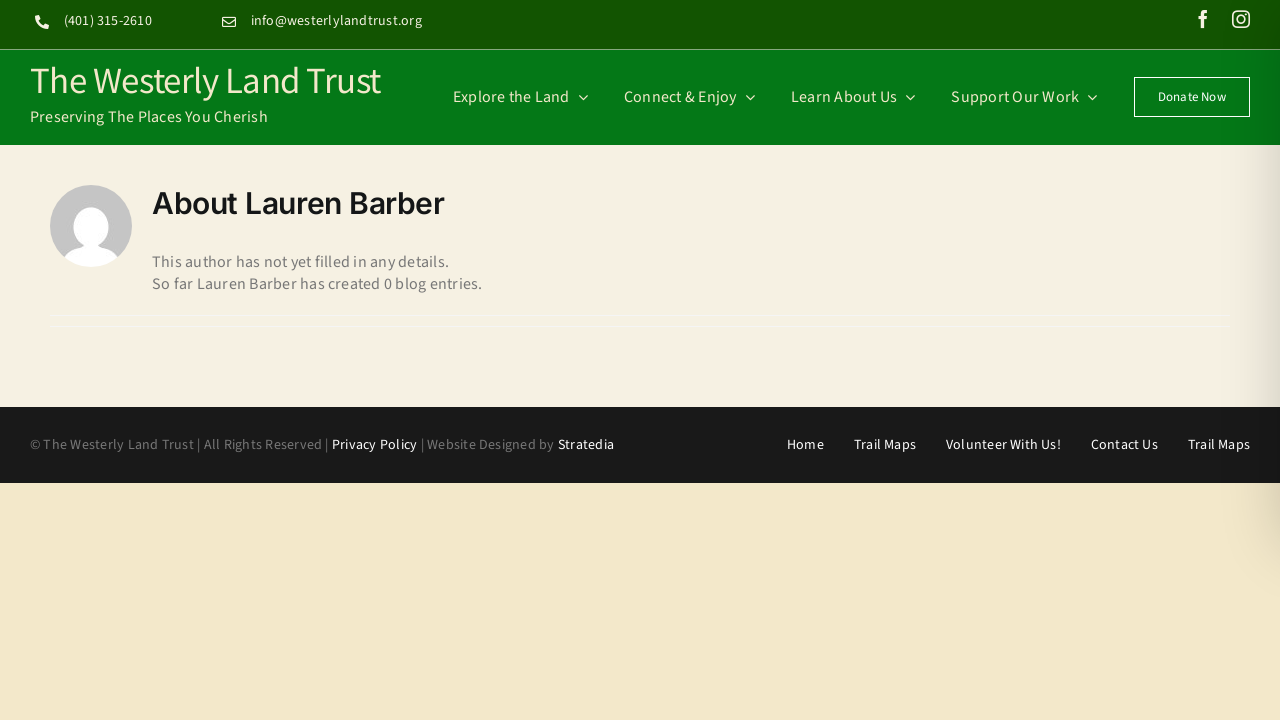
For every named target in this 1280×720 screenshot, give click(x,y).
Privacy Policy (374, 445)
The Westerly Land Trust (205, 79)
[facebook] (1203, 19)
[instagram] (1241, 19)
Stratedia (586, 445)
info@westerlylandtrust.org (336, 21)
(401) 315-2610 (108, 21)
